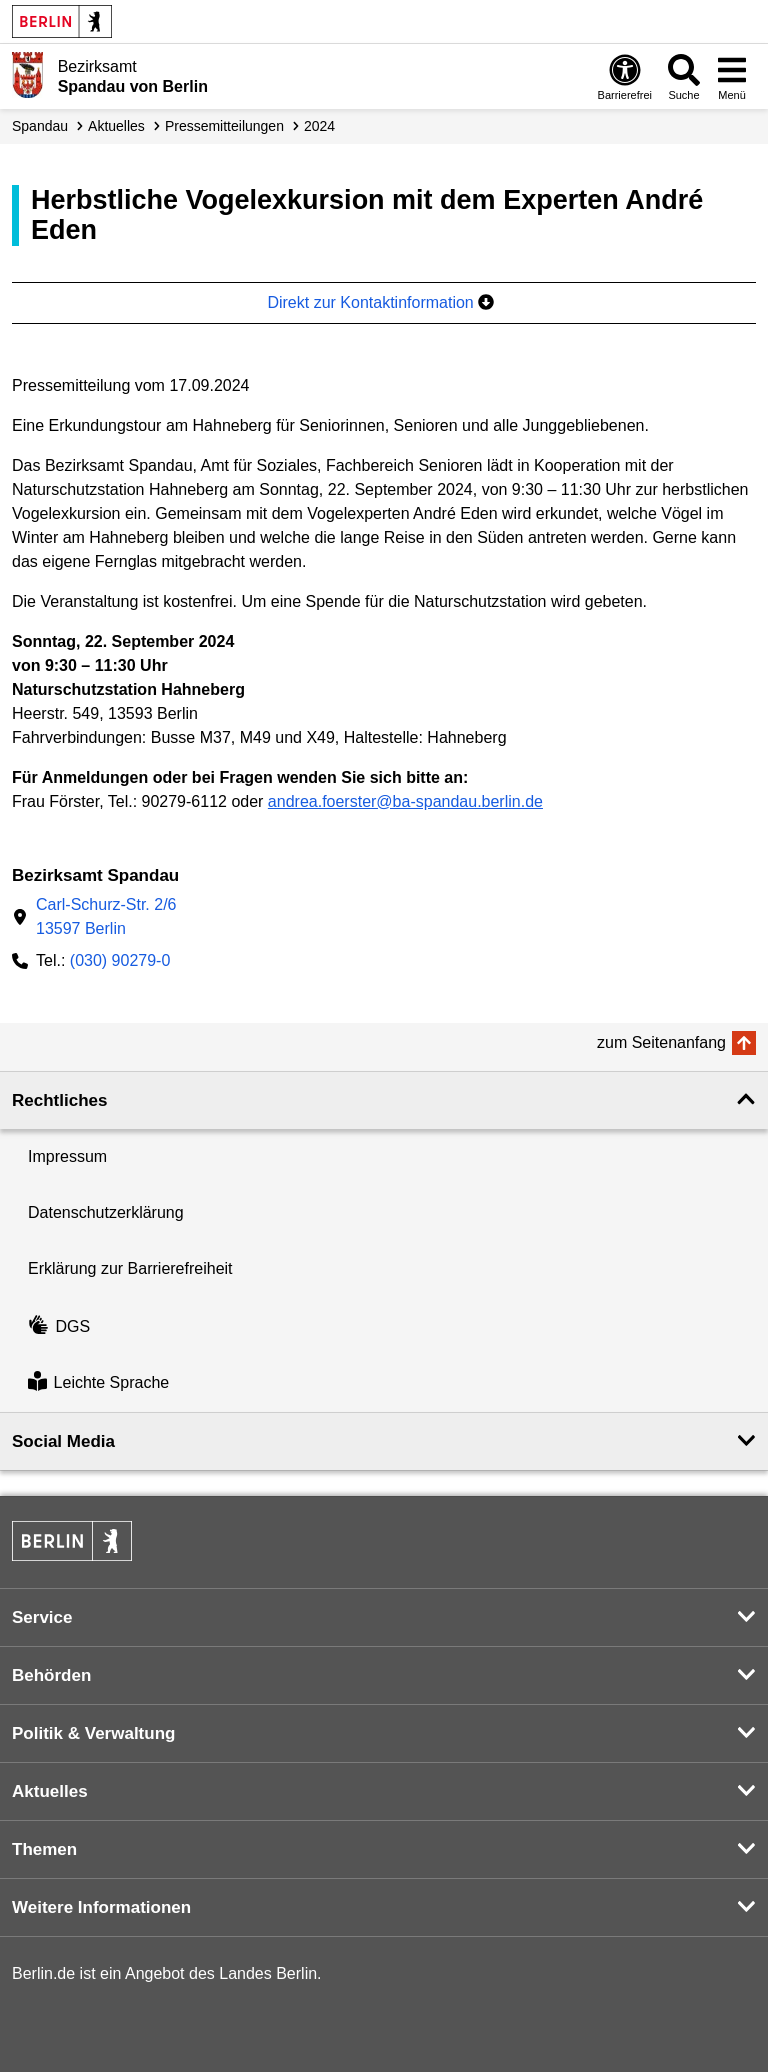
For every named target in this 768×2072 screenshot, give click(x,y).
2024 (319, 126)
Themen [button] (44, 1849)
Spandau (40, 126)
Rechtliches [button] (59, 1100)
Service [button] (42, 1617)
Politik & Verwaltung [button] (93, 1733)
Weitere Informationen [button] (101, 1907)
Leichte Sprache (98, 1383)
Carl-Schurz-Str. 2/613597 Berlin (106, 916)
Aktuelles (116, 126)
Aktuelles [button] (50, 1791)
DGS (59, 1326)
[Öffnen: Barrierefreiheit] (625, 76)
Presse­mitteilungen (224, 126)
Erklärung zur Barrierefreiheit (130, 1268)
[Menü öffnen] (732, 76)
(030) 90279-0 (120, 960)
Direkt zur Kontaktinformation (380, 302)
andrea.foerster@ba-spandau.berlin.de (405, 801)
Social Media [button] (63, 1441)
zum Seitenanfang (661, 1042)
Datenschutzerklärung (106, 1212)
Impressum (67, 1156)
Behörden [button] (51, 1675)
